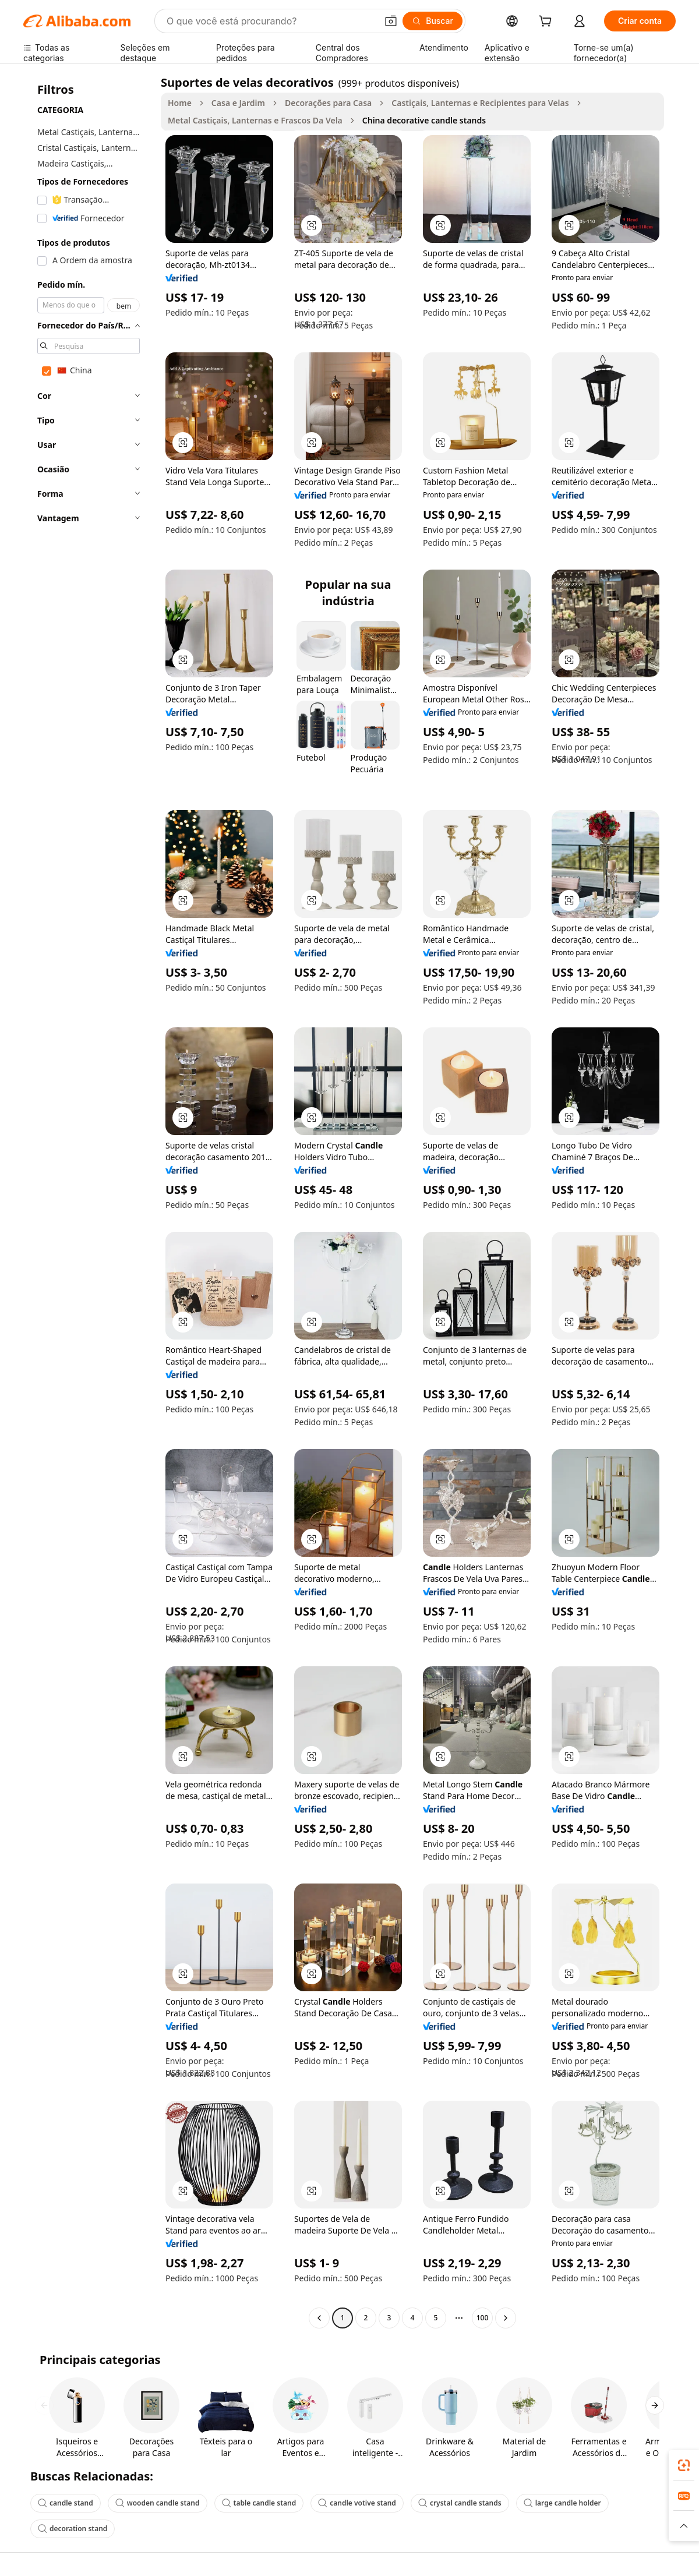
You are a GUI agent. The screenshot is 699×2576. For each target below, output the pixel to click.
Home (180, 102)
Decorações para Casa (328, 102)
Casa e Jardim (238, 102)
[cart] (547, 22)
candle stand (65, 2503)
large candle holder (562, 2503)
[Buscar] (433, 21)
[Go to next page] (505, 2318)
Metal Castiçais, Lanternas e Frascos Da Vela (255, 120)
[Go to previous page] (319, 2318)
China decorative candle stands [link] (424, 120)
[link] (684, 2465)
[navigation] (88, 1201)
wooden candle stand (157, 2503)
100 (482, 2318)
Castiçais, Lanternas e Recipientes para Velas (480, 102)
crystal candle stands (460, 2503)
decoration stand (72, 2528)
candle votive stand (357, 2503)
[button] (391, 21)
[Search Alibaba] (271, 21)
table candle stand (259, 2503)
